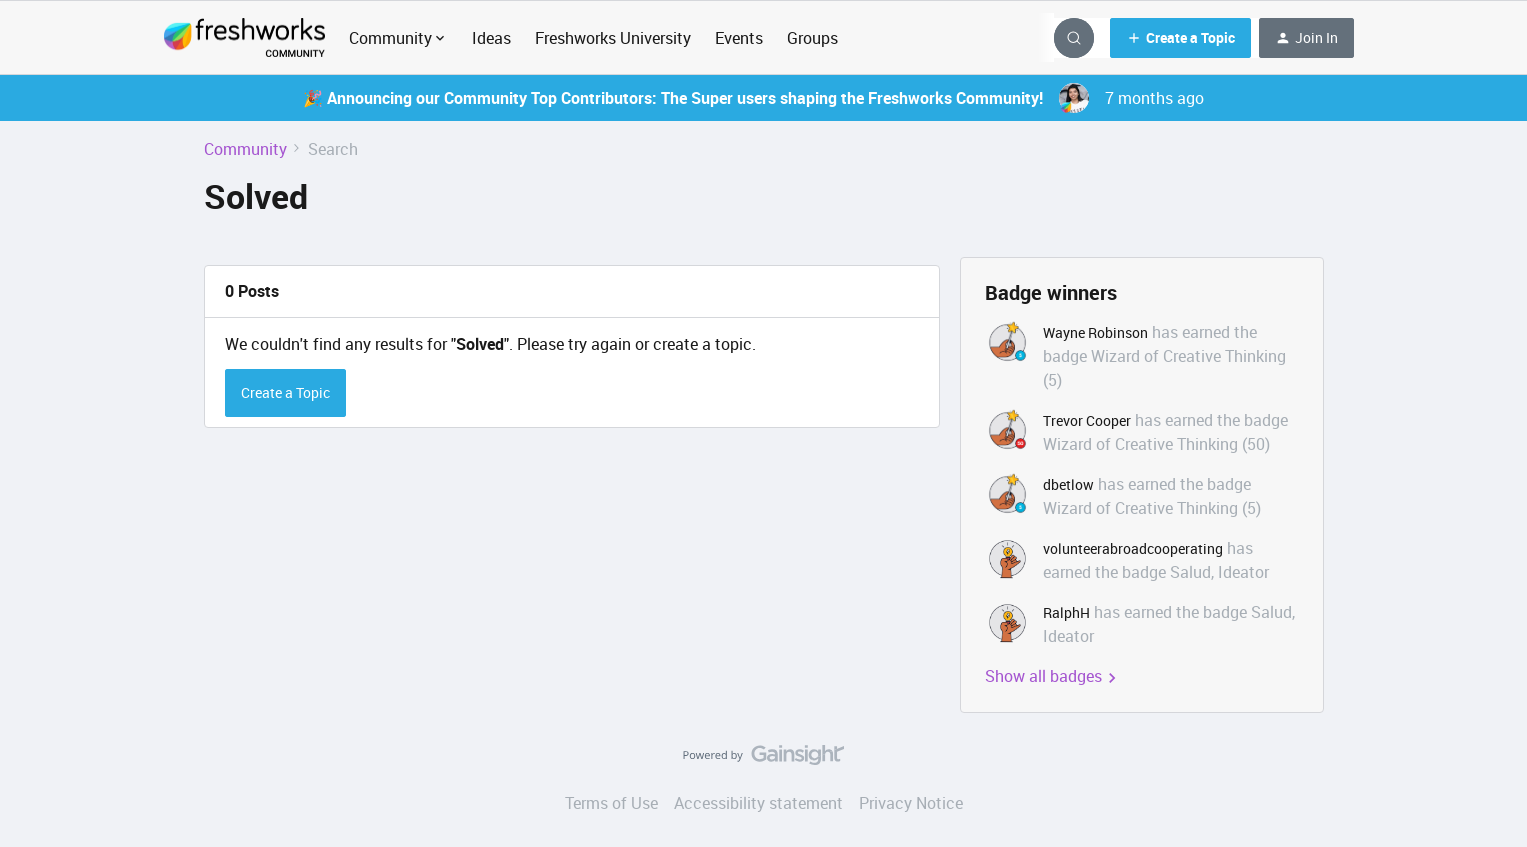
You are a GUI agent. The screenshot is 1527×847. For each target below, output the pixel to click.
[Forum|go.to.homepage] (244, 38)
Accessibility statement (758, 803)
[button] (1180, 38)
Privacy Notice (911, 803)
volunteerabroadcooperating (1133, 548)
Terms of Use (611, 803)
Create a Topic (285, 392)
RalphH (1066, 612)
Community (245, 149)
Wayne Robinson (1095, 332)
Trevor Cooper (1087, 420)
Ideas (491, 38)
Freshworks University (613, 38)
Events (739, 38)
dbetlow (1068, 484)
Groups (812, 38)
